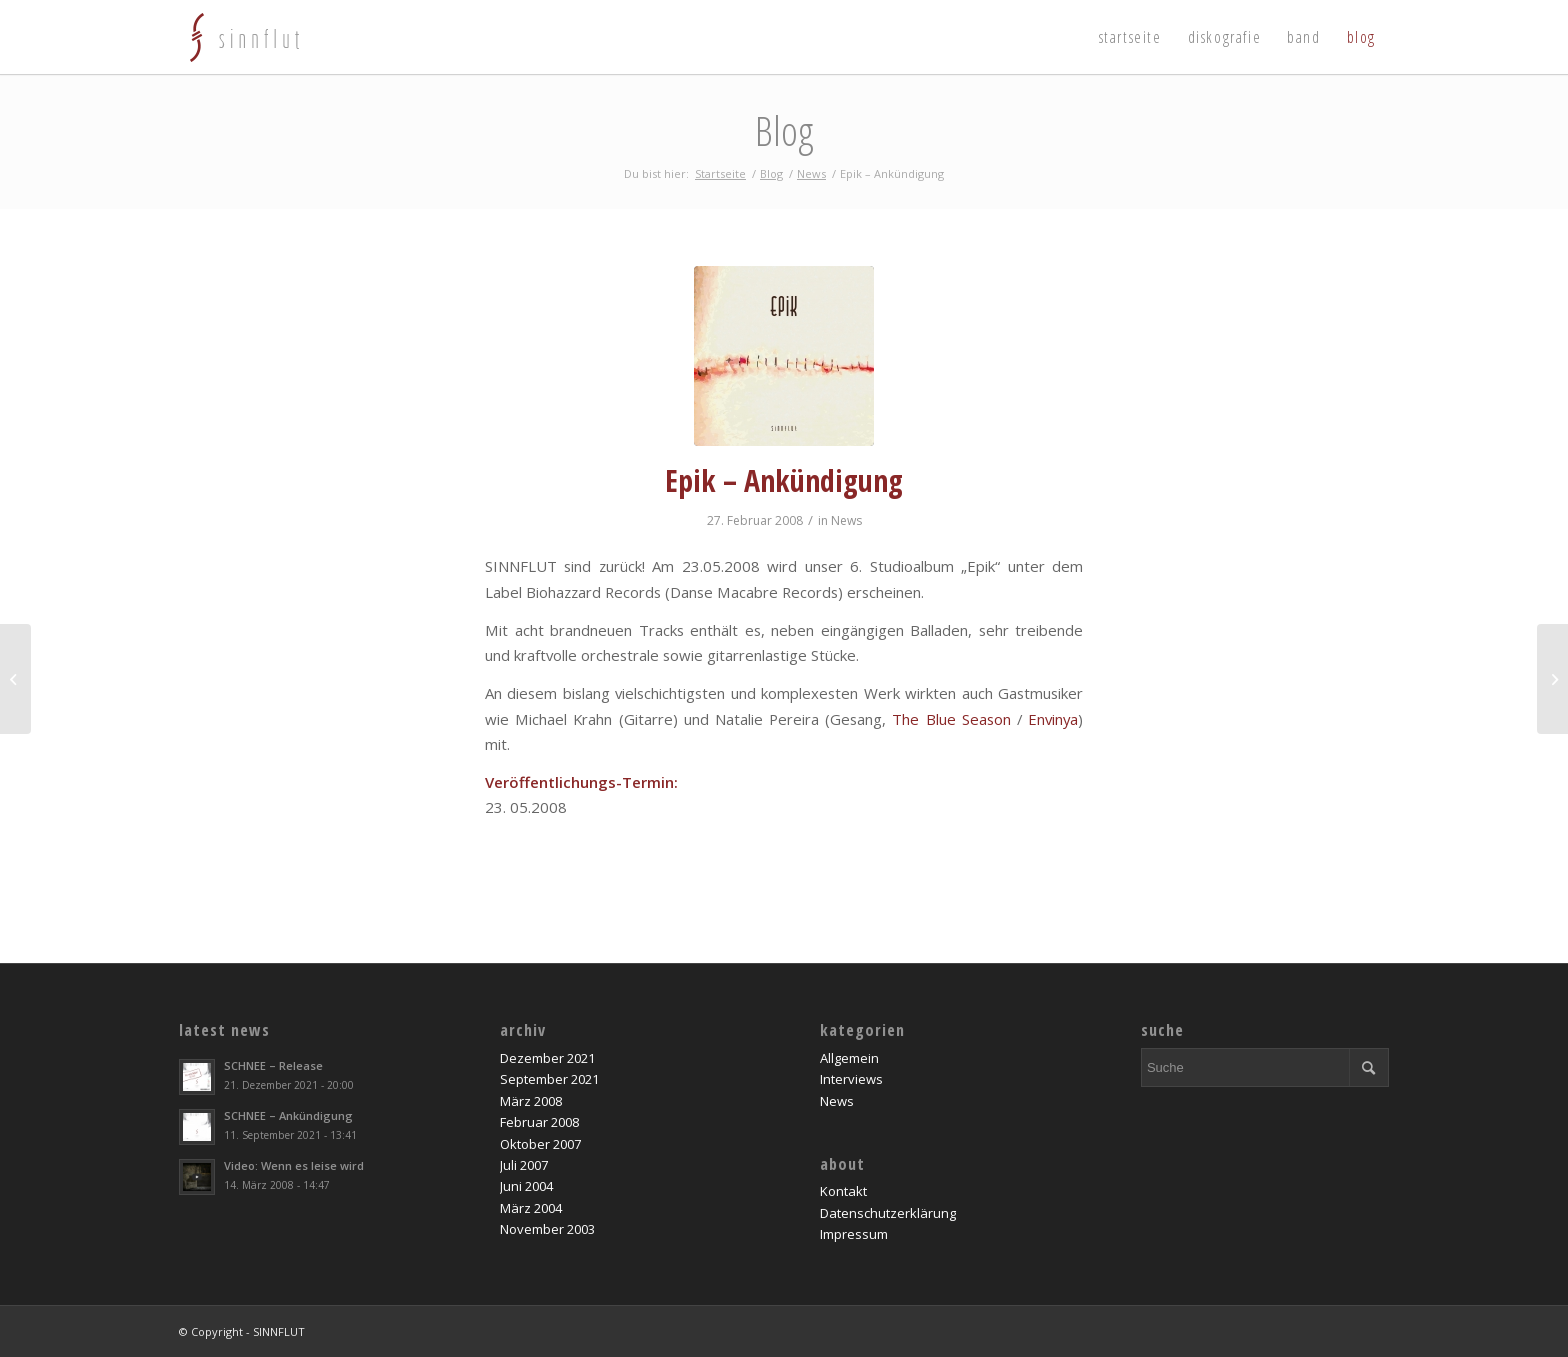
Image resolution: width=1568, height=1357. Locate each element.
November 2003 (547, 1229)
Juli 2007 (524, 1165)
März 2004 (531, 1208)
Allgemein (849, 1058)
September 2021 (549, 1079)
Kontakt (843, 1191)
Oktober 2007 (540, 1144)
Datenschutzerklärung (888, 1213)
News (846, 520)
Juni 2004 (526, 1186)
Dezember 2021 (547, 1058)
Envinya (1053, 719)
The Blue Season (951, 719)
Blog (784, 130)
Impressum (854, 1234)
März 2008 (531, 1101)
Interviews (851, 1079)
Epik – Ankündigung (784, 480)
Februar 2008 (539, 1122)
